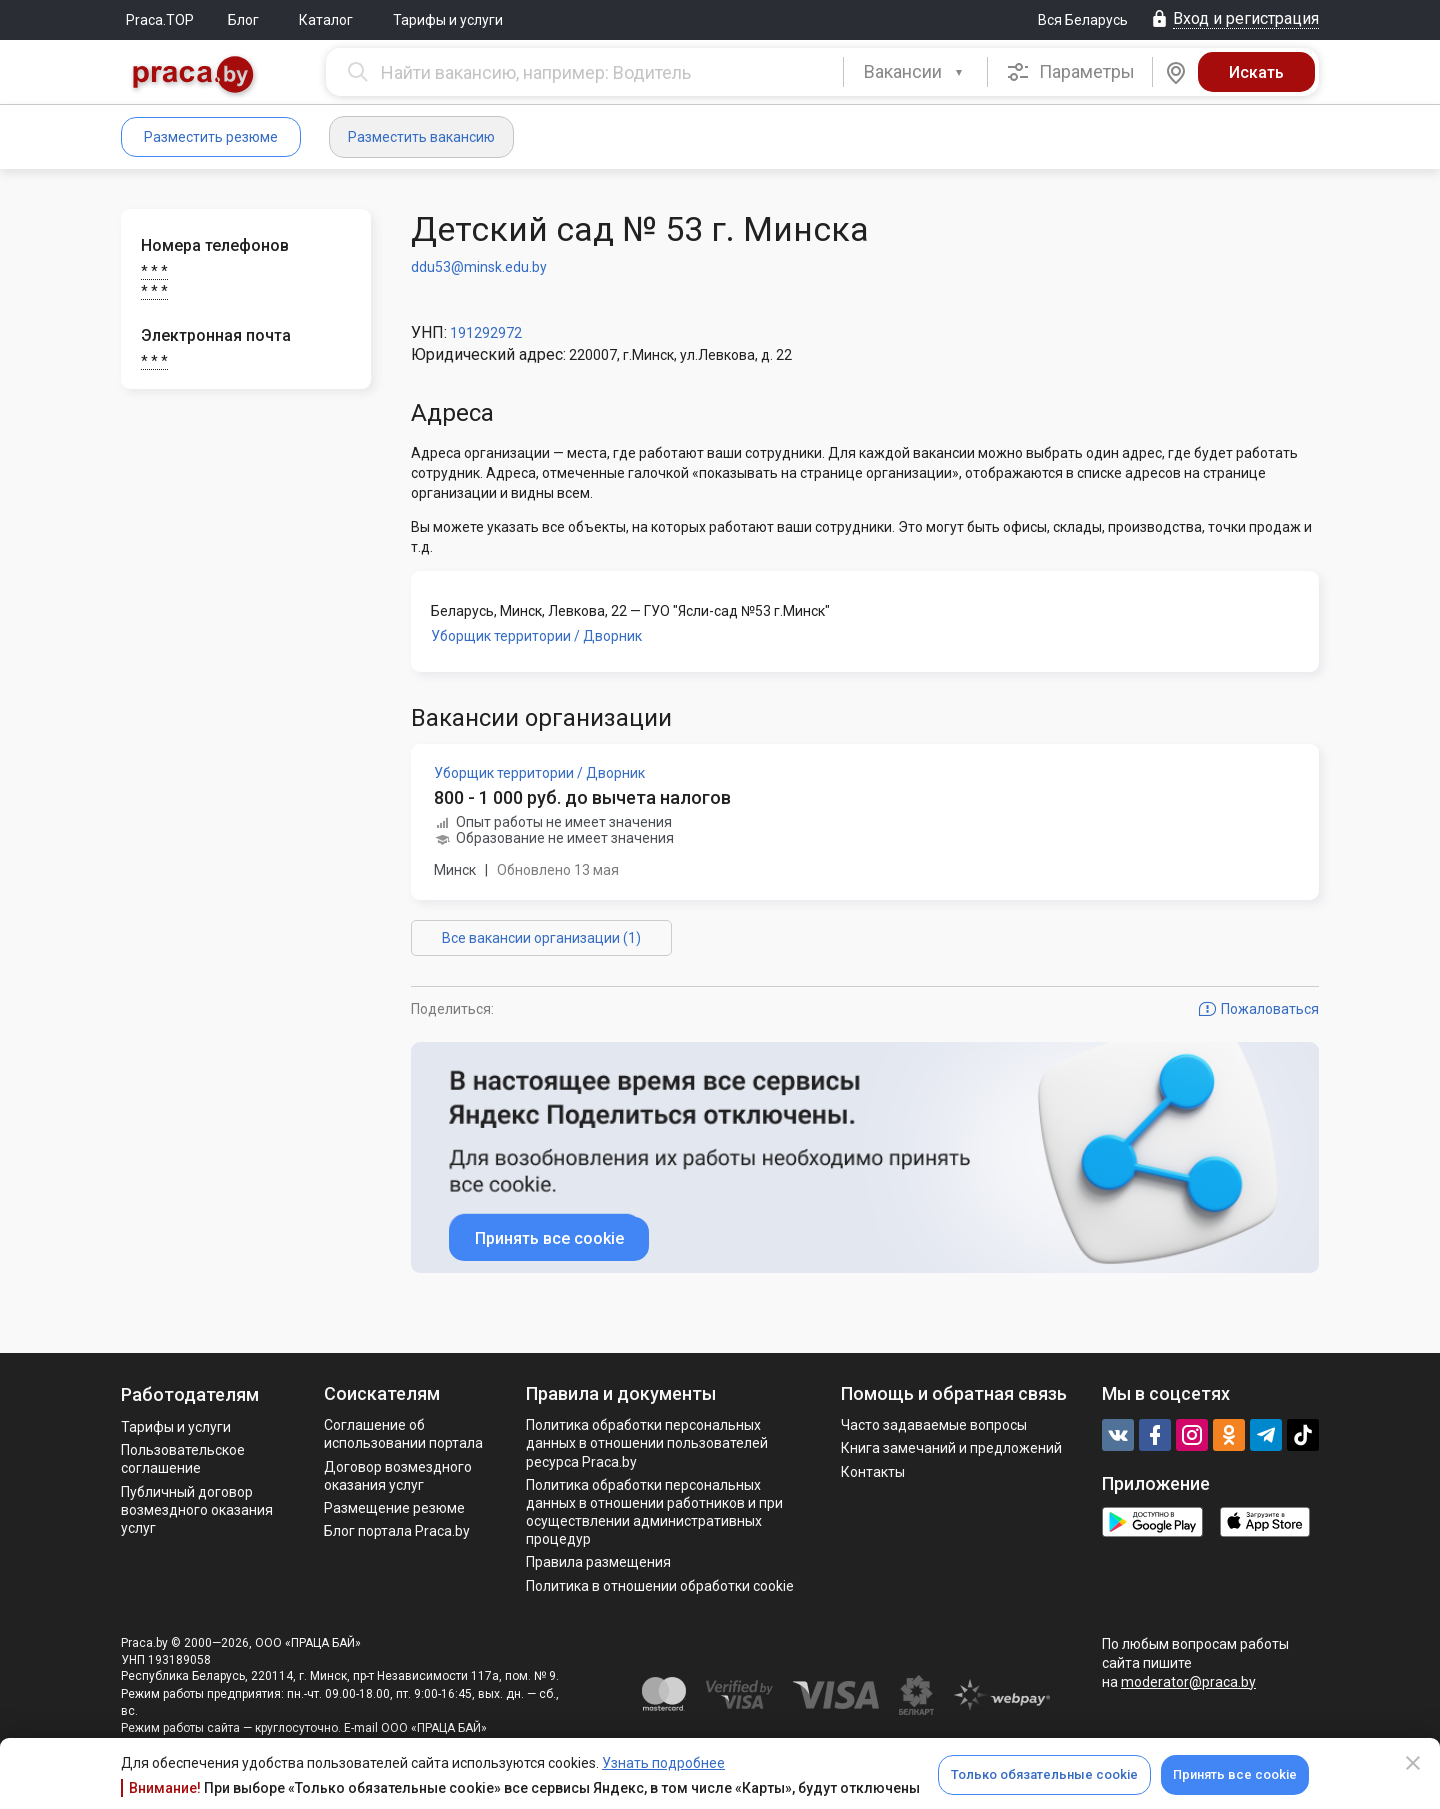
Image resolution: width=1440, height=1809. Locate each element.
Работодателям (190, 1394)
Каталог (326, 20)
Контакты (873, 1472)
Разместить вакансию (421, 137)
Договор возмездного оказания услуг (398, 1476)
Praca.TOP (160, 20)
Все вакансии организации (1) (541, 938)
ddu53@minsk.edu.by (479, 267)
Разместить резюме (211, 137)
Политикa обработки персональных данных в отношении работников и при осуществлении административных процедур (654, 1512)
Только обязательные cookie (1044, 1774)
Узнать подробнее (663, 1763)
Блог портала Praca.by (397, 1531)
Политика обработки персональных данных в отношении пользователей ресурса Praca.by (647, 1443)
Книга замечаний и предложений (951, 1448)
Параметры (1070, 72)
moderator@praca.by (1188, 1682)
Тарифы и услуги (448, 20)
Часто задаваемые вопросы (934, 1425)
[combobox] (915, 72)
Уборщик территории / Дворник (536, 636)
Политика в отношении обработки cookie (660, 1586)
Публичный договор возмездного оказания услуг (197, 1510)
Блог (243, 20)
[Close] (1413, 1763)
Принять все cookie (1235, 1774)
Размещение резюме (394, 1508)
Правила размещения (598, 1562)
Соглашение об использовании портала (403, 1434)
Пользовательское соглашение (183, 1459)
